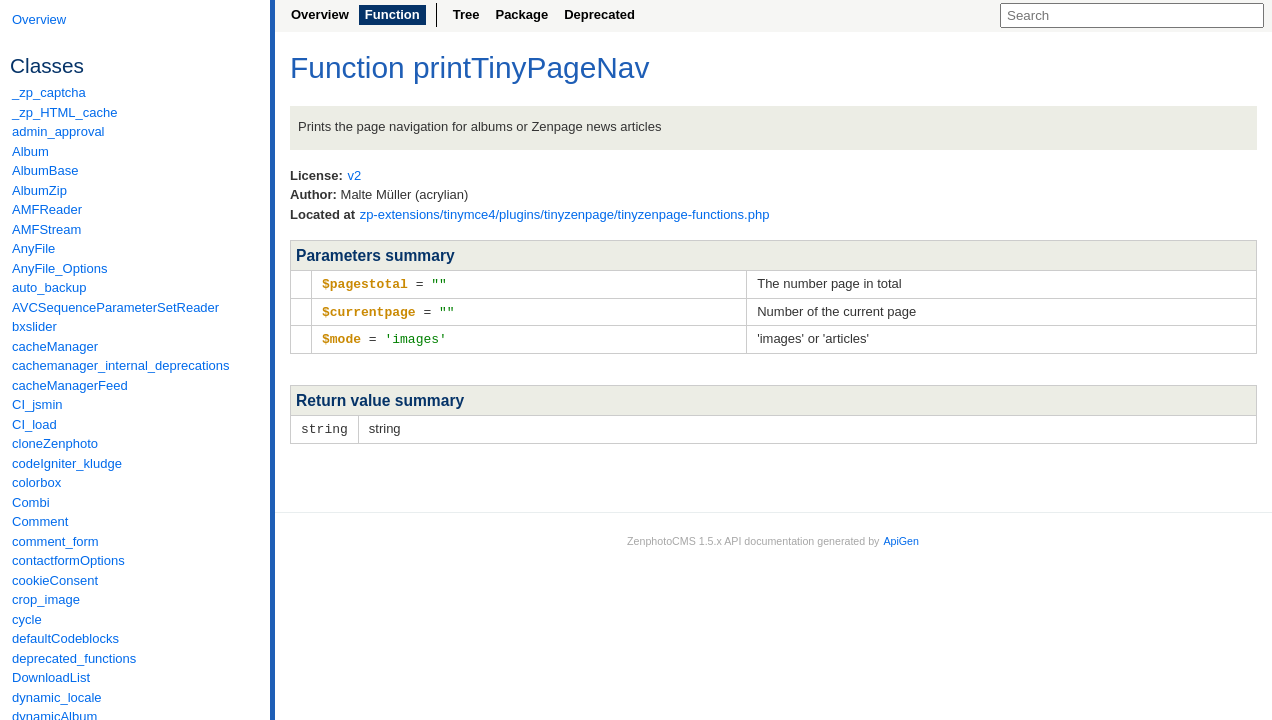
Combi (31, 502)
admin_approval (58, 131)
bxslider (34, 326)
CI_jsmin (37, 404)
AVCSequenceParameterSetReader (115, 307)
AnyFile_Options (59, 268)
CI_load (34, 424)
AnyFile (33, 248)
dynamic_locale (57, 697)
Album (30, 151)
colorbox (36, 482)
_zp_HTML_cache (65, 112)
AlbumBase (45, 170)
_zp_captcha (49, 92)
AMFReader (47, 209)
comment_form (55, 541)
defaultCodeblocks (65, 638)
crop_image (46, 599)
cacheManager (55, 346)
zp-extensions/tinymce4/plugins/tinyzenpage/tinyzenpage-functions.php (565, 214)
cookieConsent (55, 580)
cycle (27, 619)
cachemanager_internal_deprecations (121, 365)
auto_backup (49, 287)
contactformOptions (68, 560)
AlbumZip (39, 190)
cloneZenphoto (55, 443)
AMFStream (46, 229)
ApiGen (901, 537)
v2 (354, 175)
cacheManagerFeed (70, 385)
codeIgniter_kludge (67, 463)
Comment (40, 521)
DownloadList (51, 677)
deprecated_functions (74, 658)
